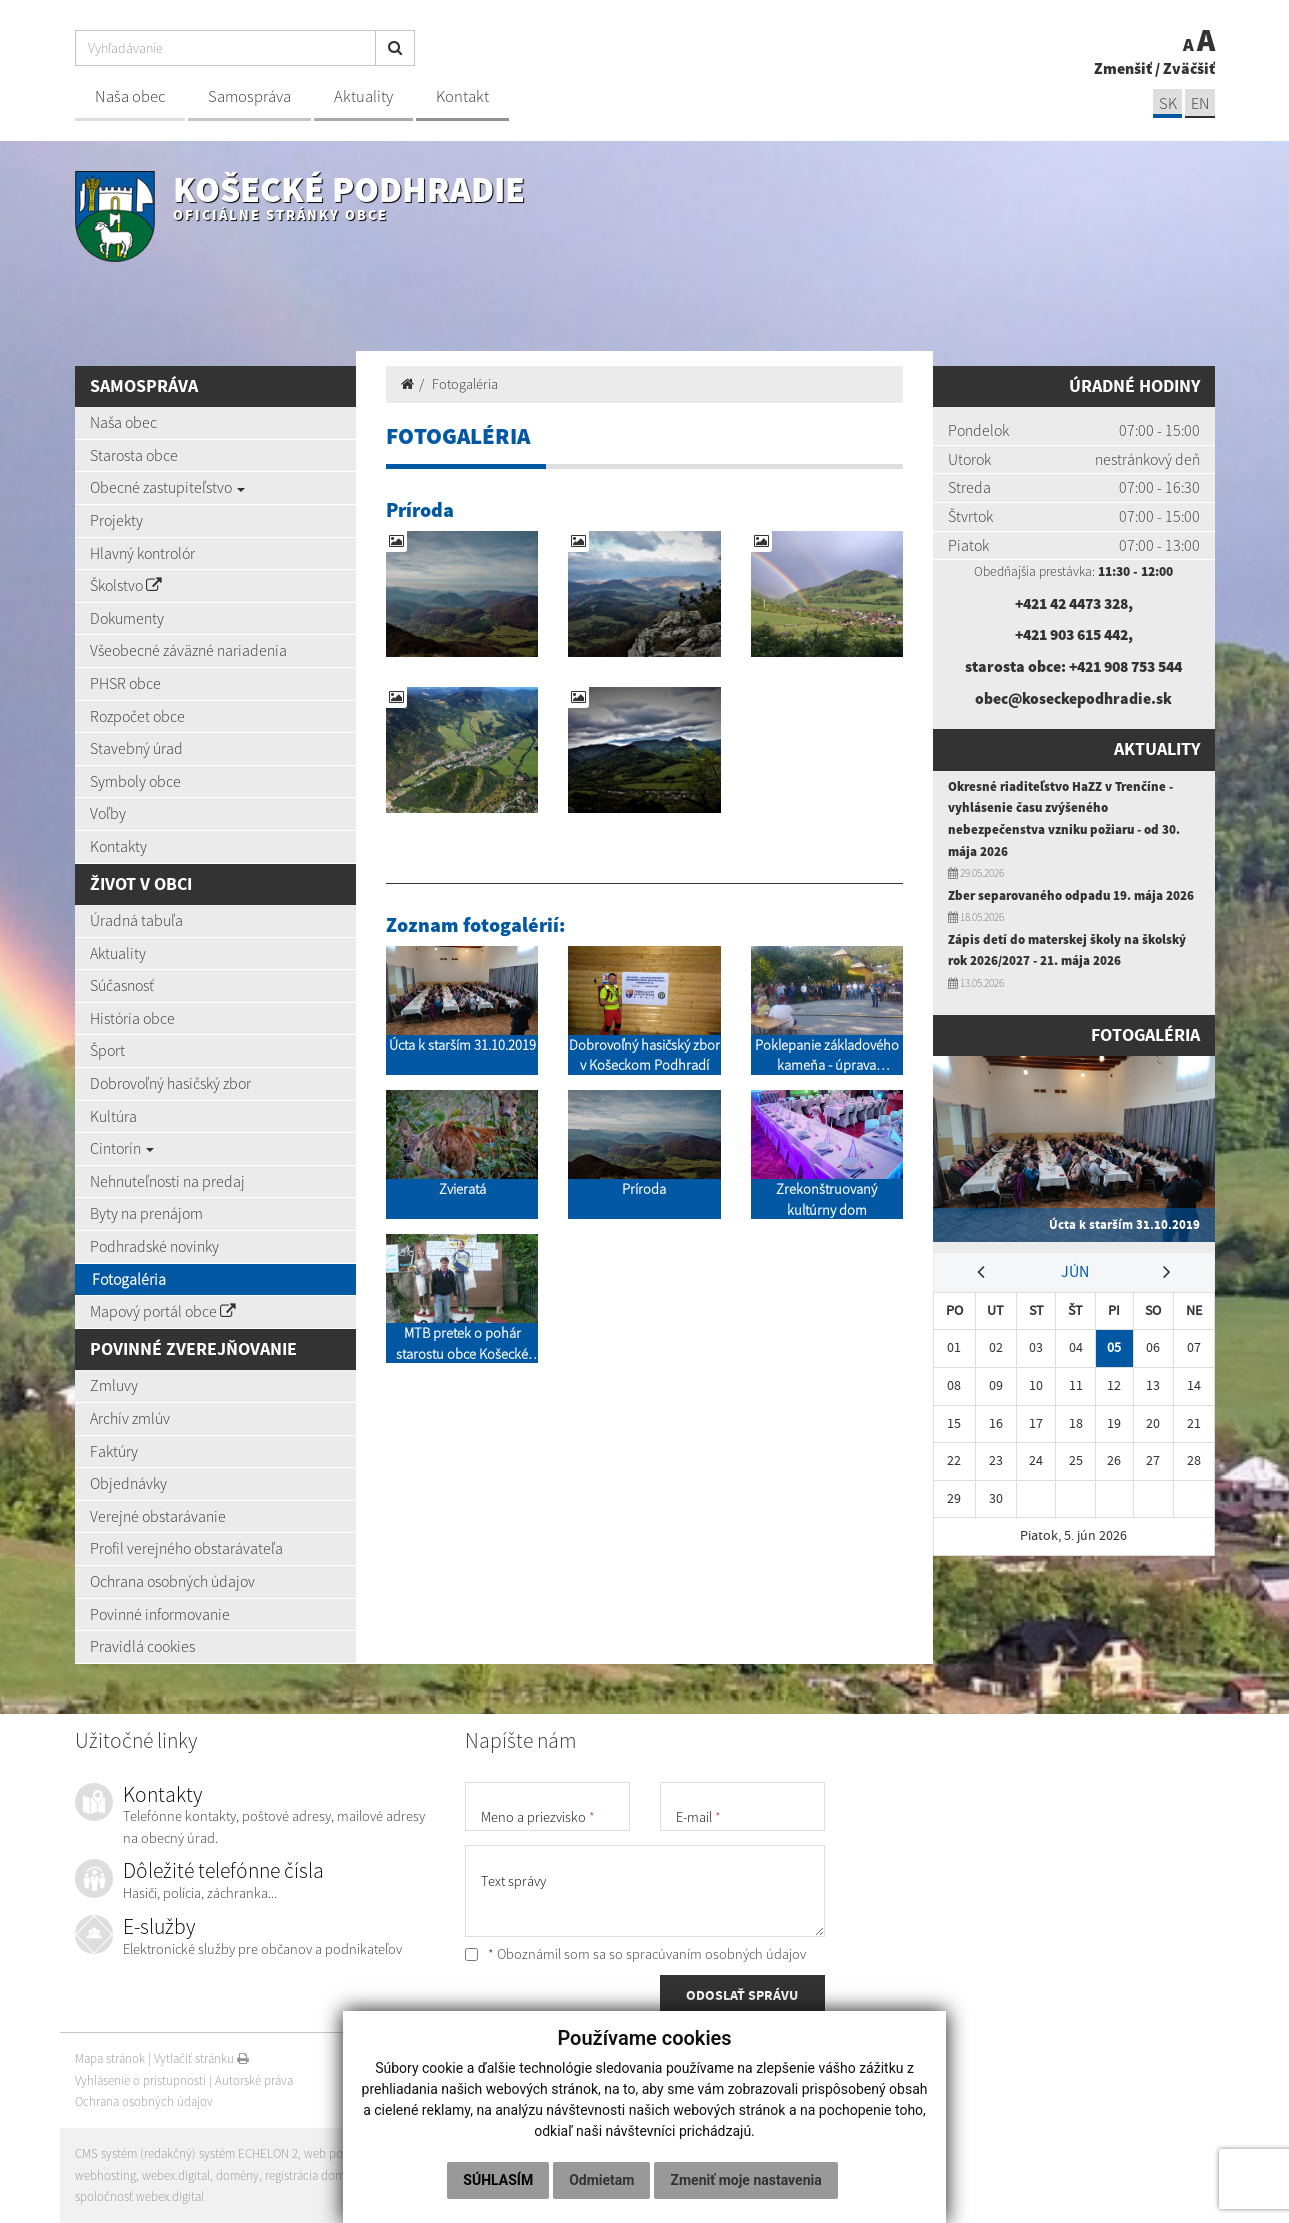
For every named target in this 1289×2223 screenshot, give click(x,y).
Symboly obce (135, 781)
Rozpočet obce (137, 716)
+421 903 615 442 (1071, 634)
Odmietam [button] (601, 2180)
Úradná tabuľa (136, 920)
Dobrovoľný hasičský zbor (170, 1083)
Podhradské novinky (154, 1246)
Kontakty (118, 846)
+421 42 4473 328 (1071, 603)
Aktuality (363, 96)
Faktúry (114, 1451)
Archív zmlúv (130, 1418)
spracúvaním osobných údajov (716, 1954)
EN (1200, 103)
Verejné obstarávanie (158, 1516)
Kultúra (113, 1116)
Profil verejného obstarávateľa (186, 1548)
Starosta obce (134, 455)
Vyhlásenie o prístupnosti (140, 2080)
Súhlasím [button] (498, 2180)
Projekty (116, 520)
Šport (107, 1050)
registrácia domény (316, 2175)
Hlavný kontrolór (142, 553)
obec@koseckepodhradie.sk (1074, 698)
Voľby (108, 813)
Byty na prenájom (146, 1213)
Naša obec (130, 96)
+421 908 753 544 (1126, 666)
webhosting (105, 2175)
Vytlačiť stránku (201, 2058)
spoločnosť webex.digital (139, 2196)
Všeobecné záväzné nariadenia (188, 650)
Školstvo (126, 585)
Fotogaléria (129, 1279)
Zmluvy (114, 1385)
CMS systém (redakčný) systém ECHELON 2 (187, 2153)
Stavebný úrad (136, 748)
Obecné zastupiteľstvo (167, 487)
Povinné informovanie (160, 1614)
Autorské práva (254, 2080)
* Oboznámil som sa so (635, 1954)
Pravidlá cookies (142, 1646)
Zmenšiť (1123, 68)
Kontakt (462, 96)
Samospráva (249, 96)
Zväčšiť (1189, 68)
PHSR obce (125, 683)
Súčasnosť (122, 985)
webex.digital (176, 2175)
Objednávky (128, 1483)
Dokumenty (127, 618)
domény (238, 2175)
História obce (132, 1018)
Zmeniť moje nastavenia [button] (745, 2180)
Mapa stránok (110, 2058)
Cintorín (122, 1148)
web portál (334, 2153)
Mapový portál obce (163, 1311)
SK (1167, 103)
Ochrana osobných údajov (172, 1581)
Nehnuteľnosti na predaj (167, 1181)
